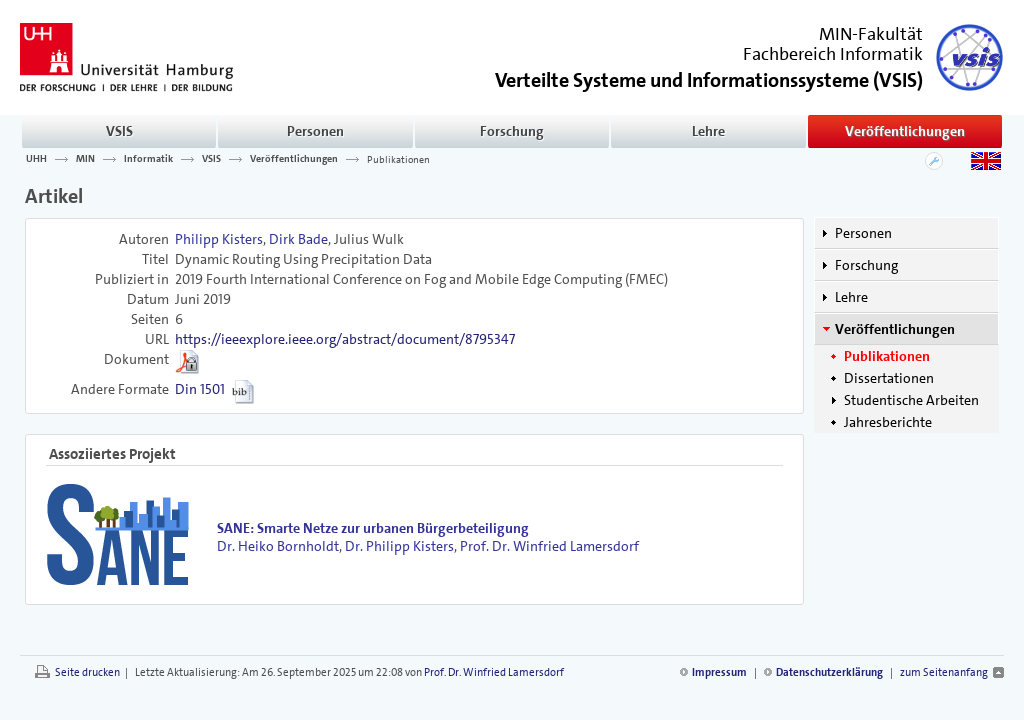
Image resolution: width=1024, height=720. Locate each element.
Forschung (512, 131)
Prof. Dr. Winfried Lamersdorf (549, 546)
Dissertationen (889, 378)
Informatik (148, 159)
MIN (85, 159)
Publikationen (398, 159)
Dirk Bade (298, 239)
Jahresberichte (888, 422)
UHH (36, 159)
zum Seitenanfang (944, 672)
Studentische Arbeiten (911, 400)
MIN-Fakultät (871, 34)
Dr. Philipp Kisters (399, 546)
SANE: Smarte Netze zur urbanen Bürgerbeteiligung (373, 528)
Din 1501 (200, 389)
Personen (315, 131)
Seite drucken (87, 672)
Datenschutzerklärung (829, 672)
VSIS (119, 131)
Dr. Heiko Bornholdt (278, 546)
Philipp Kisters (219, 239)
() (709, 78)
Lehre (708, 131)
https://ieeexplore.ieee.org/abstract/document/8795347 (345, 339)
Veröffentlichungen (905, 131)
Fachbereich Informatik (833, 54)
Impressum (719, 672)
